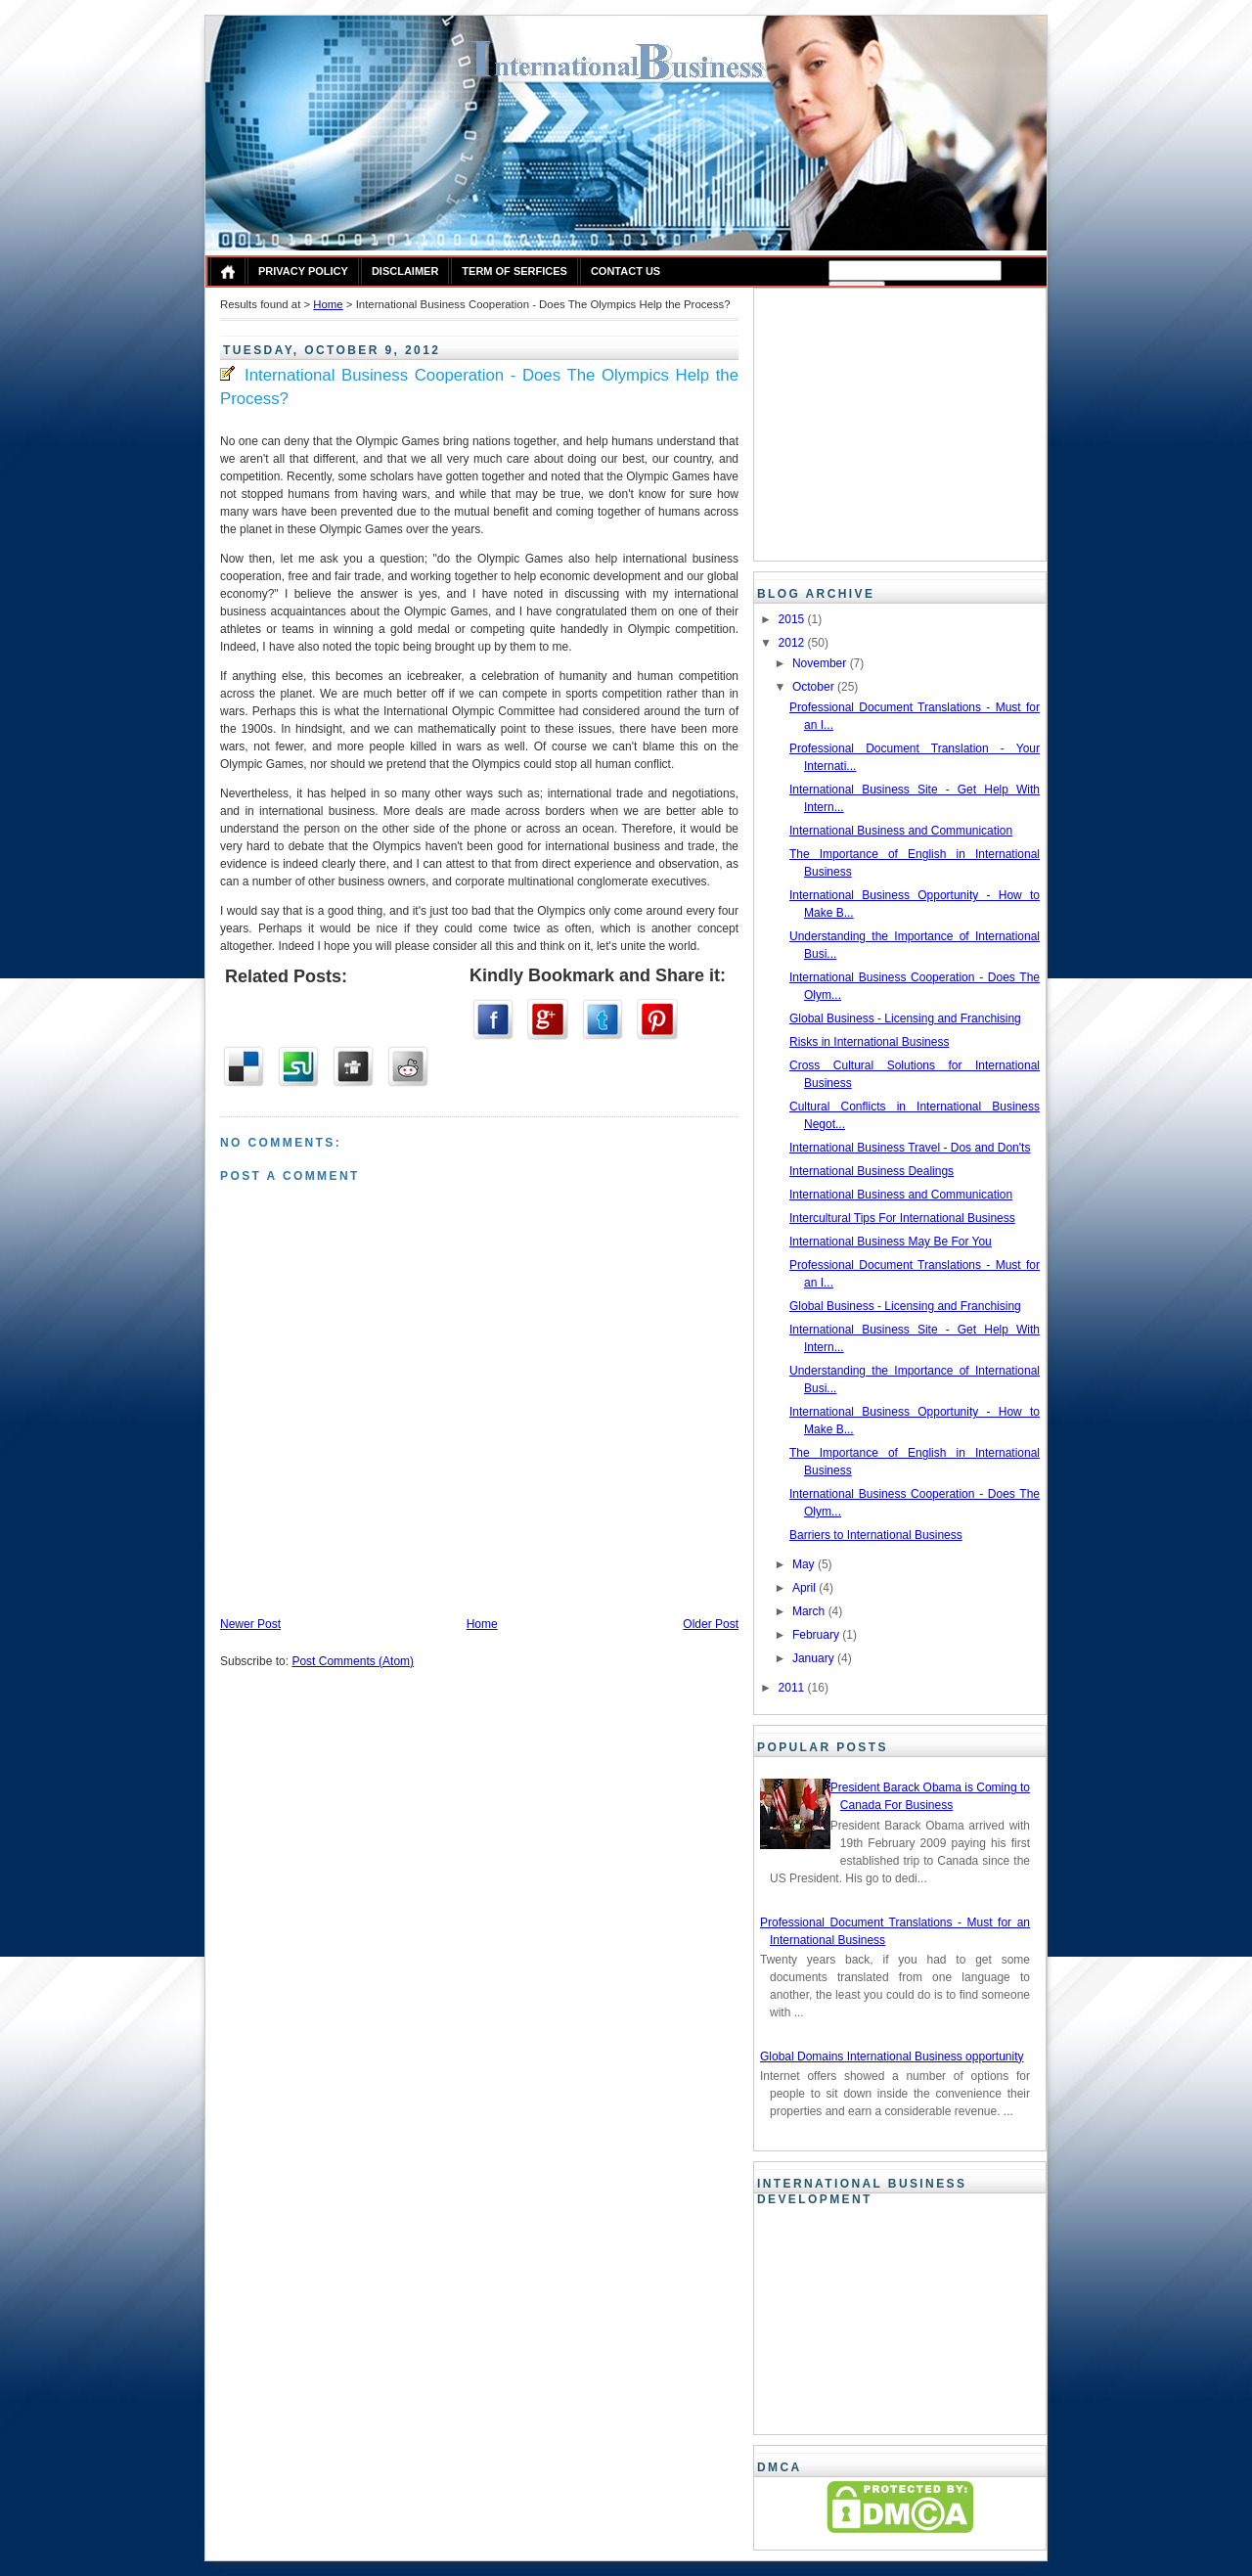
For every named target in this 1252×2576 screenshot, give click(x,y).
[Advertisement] (882, 421)
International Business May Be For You (890, 1241)
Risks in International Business (869, 1042)
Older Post (710, 1624)
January (814, 1658)
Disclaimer (405, 271)
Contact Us (625, 271)
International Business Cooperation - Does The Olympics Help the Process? (479, 387)
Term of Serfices (514, 271)
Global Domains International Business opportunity (891, 2056)
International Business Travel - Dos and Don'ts (909, 1147)
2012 (793, 643)
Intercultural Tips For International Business (902, 1218)
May (805, 1564)
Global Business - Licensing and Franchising (905, 1018)
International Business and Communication (900, 830)
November (821, 663)
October (814, 687)
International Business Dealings (871, 1171)
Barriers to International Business (875, 1535)
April (805, 1588)
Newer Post (250, 1624)
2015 (793, 619)
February (817, 1635)
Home (327, 304)
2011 (793, 1688)
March (810, 1611)
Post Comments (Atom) (352, 1661)
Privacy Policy (303, 271)
